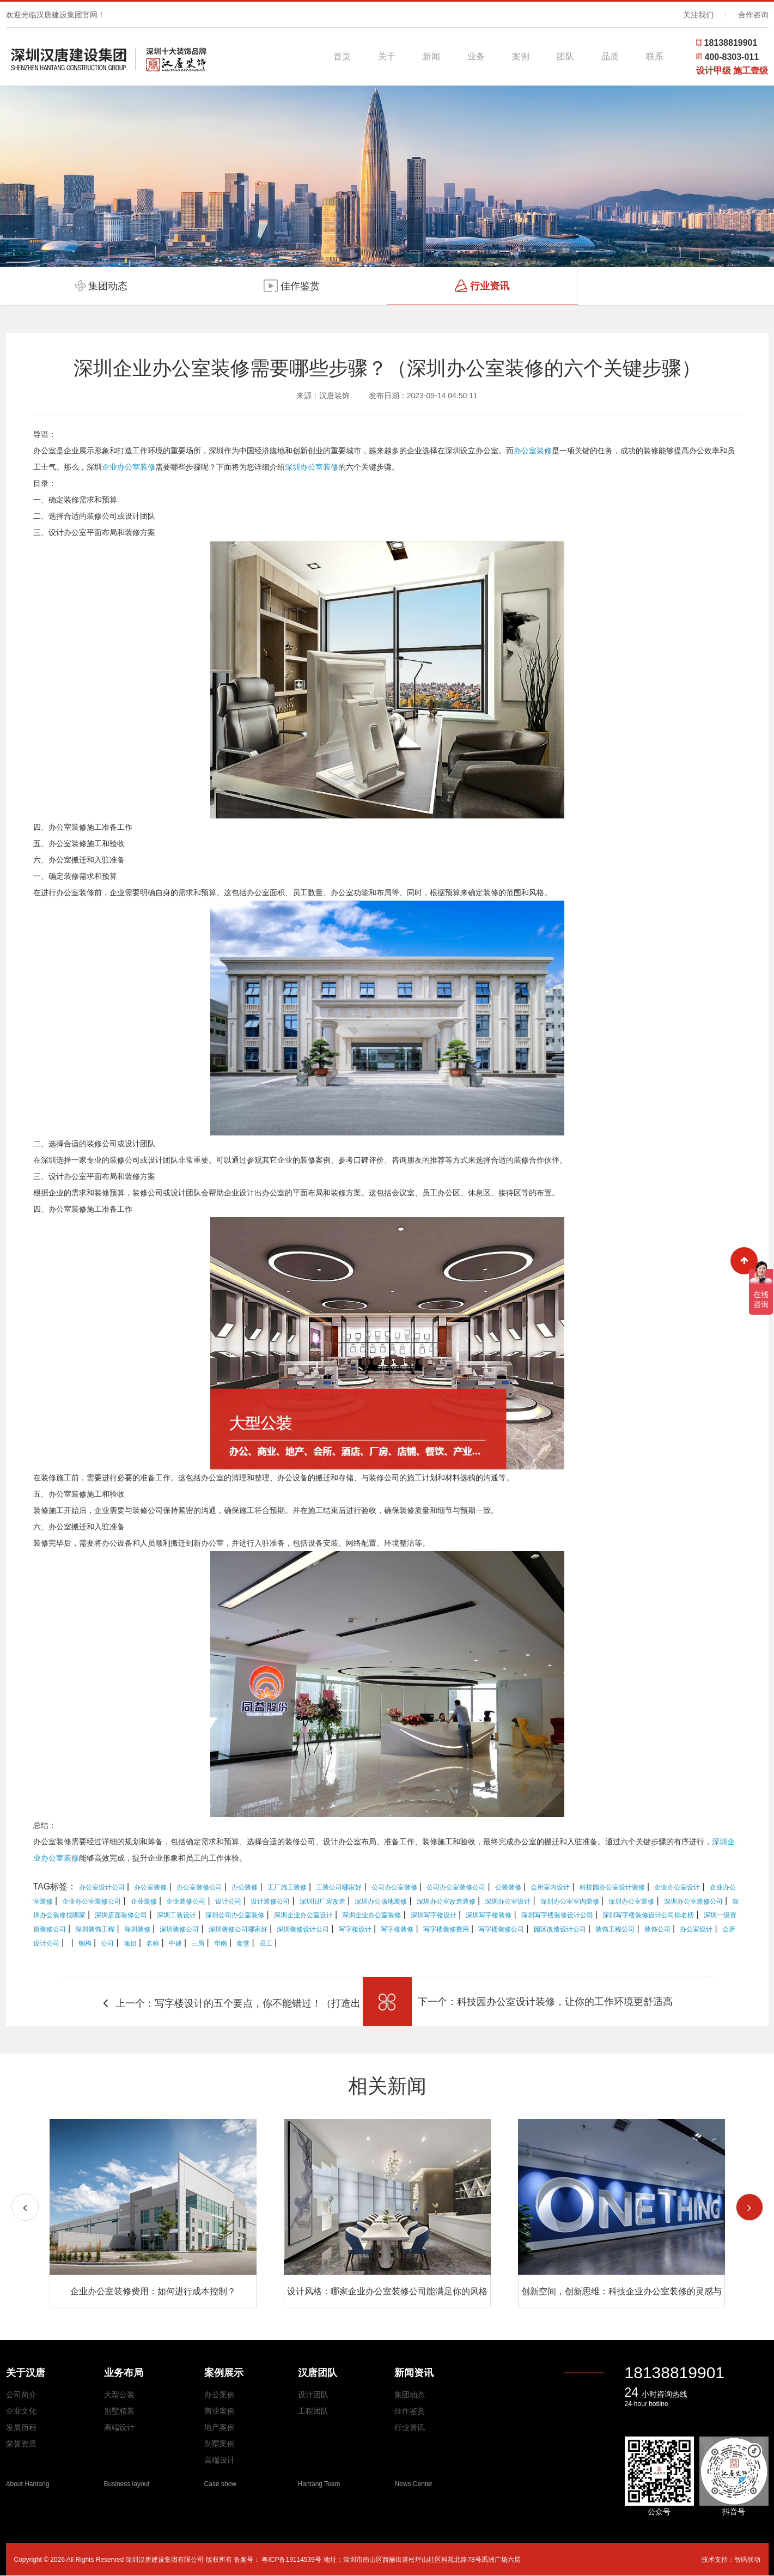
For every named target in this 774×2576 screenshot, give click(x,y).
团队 (565, 56)
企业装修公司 (185, 1901)
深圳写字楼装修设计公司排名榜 (648, 1915)
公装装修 (508, 1887)
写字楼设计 (355, 1929)
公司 (107, 1943)
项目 (130, 1943)
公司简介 (21, 2394)
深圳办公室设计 (508, 1901)
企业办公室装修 (128, 467)
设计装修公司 (270, 1901)
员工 (265, 1943)
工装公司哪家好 (339, 1887)
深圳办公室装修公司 (693, 1901)
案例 (520, 56)
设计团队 (313, 2394)
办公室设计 (696, 1929)
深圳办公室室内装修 (569, 1901)
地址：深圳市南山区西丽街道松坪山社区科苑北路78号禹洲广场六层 (422, 2559)
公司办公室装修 (394, 1887)
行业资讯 (409, 2427)
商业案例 (219, 2411)
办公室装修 (533, 450)
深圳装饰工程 (94, 1929)
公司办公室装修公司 (455, 1887)
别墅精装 (119, 2411)
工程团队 (313, 2411)
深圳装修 (137, 1929)
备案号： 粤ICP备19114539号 (277, 2559)
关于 (386, 56)
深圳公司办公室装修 (234, 1915)
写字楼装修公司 (501, 1929)
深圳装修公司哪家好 (238, 1929)
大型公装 (119, 2394)
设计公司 (228, 1901)
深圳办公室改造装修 (446, 1901)
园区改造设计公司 (560, 1929)
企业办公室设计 (677, 1887)
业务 (476, 56)
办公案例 (219, 2394)
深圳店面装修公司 (121, 1915)
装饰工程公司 (615, 1929)
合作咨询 (753, 14)
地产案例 (219, 2427)
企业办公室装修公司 (91, 1901)
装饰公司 (657, 1929)
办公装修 (244, 1887)
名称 (152, 1943)
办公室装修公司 (199, 1887)
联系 (654, 56)
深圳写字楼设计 (433, 1915)
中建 (175, 1943)
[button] (749, 2207)
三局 (197, 1943)
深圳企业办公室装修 (371, 1915)
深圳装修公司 (179, 1929)
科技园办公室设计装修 (612, 1887)
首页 (342, 56)
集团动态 (409, 2394)
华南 (220, 1943)
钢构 (85, 1943)
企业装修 (144, 1901)
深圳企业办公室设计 (303, 1915)
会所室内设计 (550, 1887)
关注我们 (698, 14)
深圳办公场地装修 (381, 1901)
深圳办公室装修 (311, 467)
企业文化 (21, 2411)
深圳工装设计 (176, 1915)
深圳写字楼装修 (488, 1915)
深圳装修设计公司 (303, 1929)
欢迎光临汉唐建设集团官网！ (55, 14)
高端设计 (119, 2427)
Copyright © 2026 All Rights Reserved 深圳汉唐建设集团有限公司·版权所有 (124, 2559)
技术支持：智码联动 (731, 2559)
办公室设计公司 (102, 1887)
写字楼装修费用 (446, 1929)
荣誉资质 (21, 2443)
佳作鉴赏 (409, 2411)
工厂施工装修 (287, 1887)
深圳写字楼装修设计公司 (557, 1915)
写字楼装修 (397, 1929)
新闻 (431, 56)
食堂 (242, 1943)
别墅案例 (219, 2443)
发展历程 (21, 2427)
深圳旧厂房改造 (322, 1901)
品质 (610, 56)
